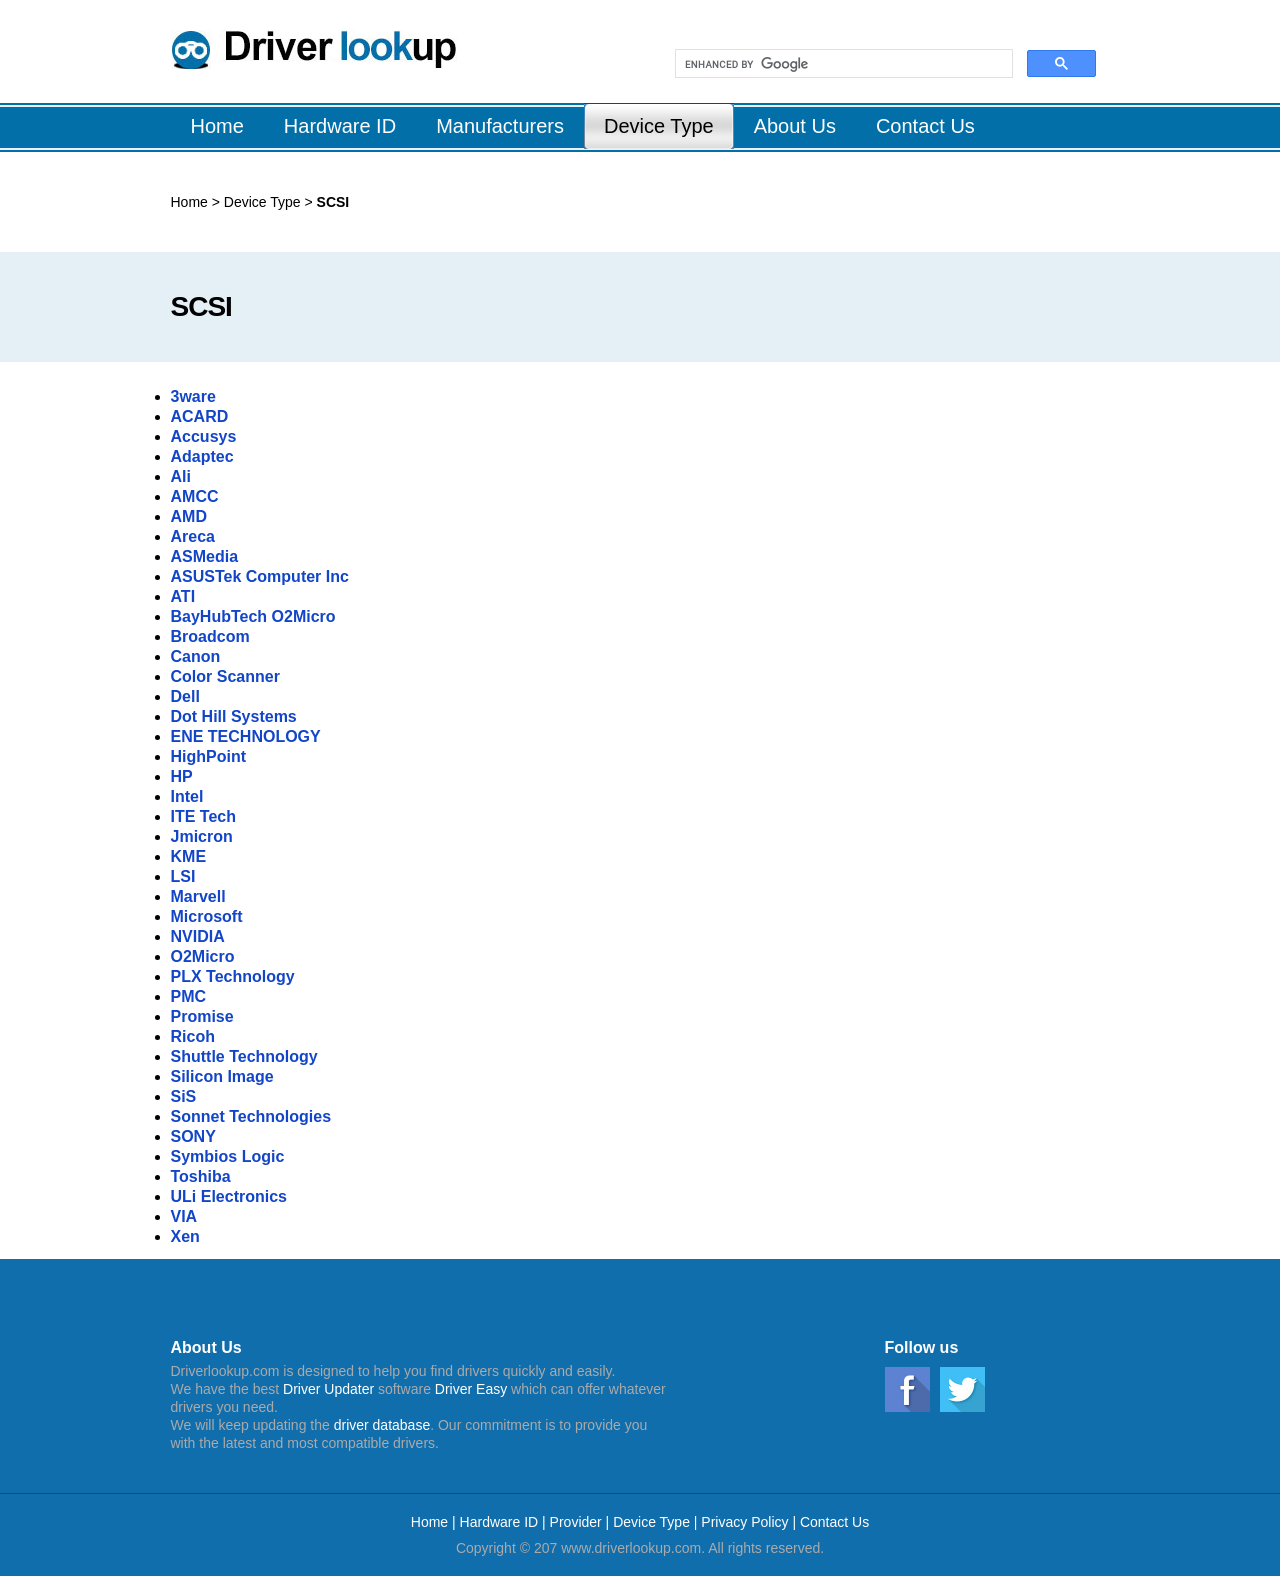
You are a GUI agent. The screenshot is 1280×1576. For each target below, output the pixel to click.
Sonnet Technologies (251, 1116)
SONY (193, 1136)
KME (189, 856)
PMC (189, 996)
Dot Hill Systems (234, 716)
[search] (842, 64)
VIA (184, 1216)
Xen (185, 1236)
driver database (382, 1425)
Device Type (264, 202)
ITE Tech (204, 816)
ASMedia (205, 556)
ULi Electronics (229, 1196)
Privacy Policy (744, 1522)
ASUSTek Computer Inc (260, 576)
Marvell (198, 896)
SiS (184, 1096)
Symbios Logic (228, 1156)
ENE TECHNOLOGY (246, 736)
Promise (202, 1016)
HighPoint (209, 756)
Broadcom (210, 636)
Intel (187, 796)
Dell (185, 696)
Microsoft (207, 916)
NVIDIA (198, 936)
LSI (183, 876)
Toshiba (201, 1176)
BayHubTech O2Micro (253, 616)
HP (182, 776)
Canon (196, 656)
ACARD (200, 416)
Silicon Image (222, 1076)
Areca (193, 536)
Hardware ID (501, 1522)
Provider (576, 1522)
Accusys (204, 436)
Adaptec (202, 456)
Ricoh (193, 1036)
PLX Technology (233, 976)
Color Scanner (225, 676)
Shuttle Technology (244, 1056)
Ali (181, 476)
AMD (189, 516)
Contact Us (834, 1522)
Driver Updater (328, 1389)
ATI (183, 596)
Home (189, 202)
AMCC (195, 496)
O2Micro (203, 956)
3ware (193, 396)
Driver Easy (471, 1389)
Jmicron (202, 836)
